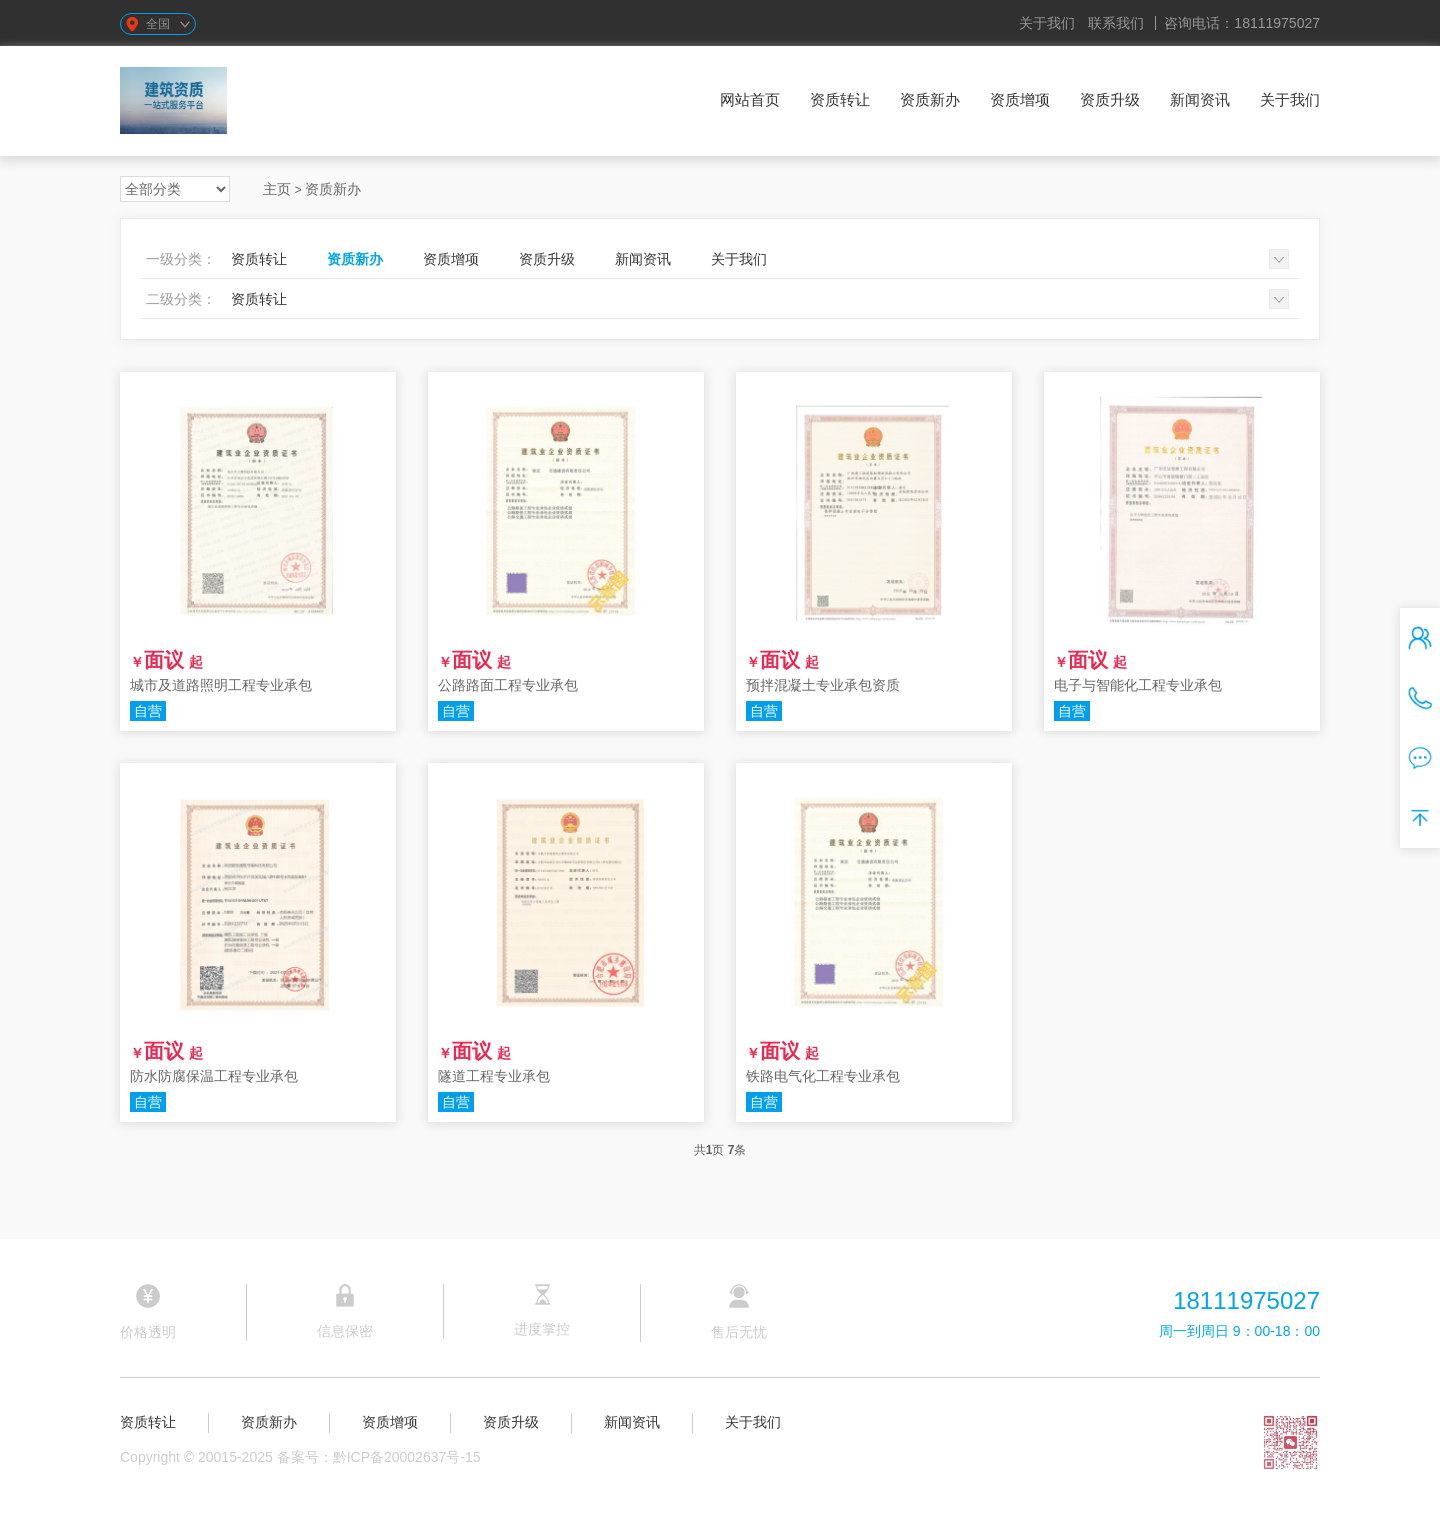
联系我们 (1116, 23)
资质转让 (840, 99)
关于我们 (1047, 23)
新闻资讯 (1200, 99)
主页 (277, 189)
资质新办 (930, 99)
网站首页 (750, 99)
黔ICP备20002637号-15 (407, 1457)
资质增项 (1020, 99)
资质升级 (1110, 99)
